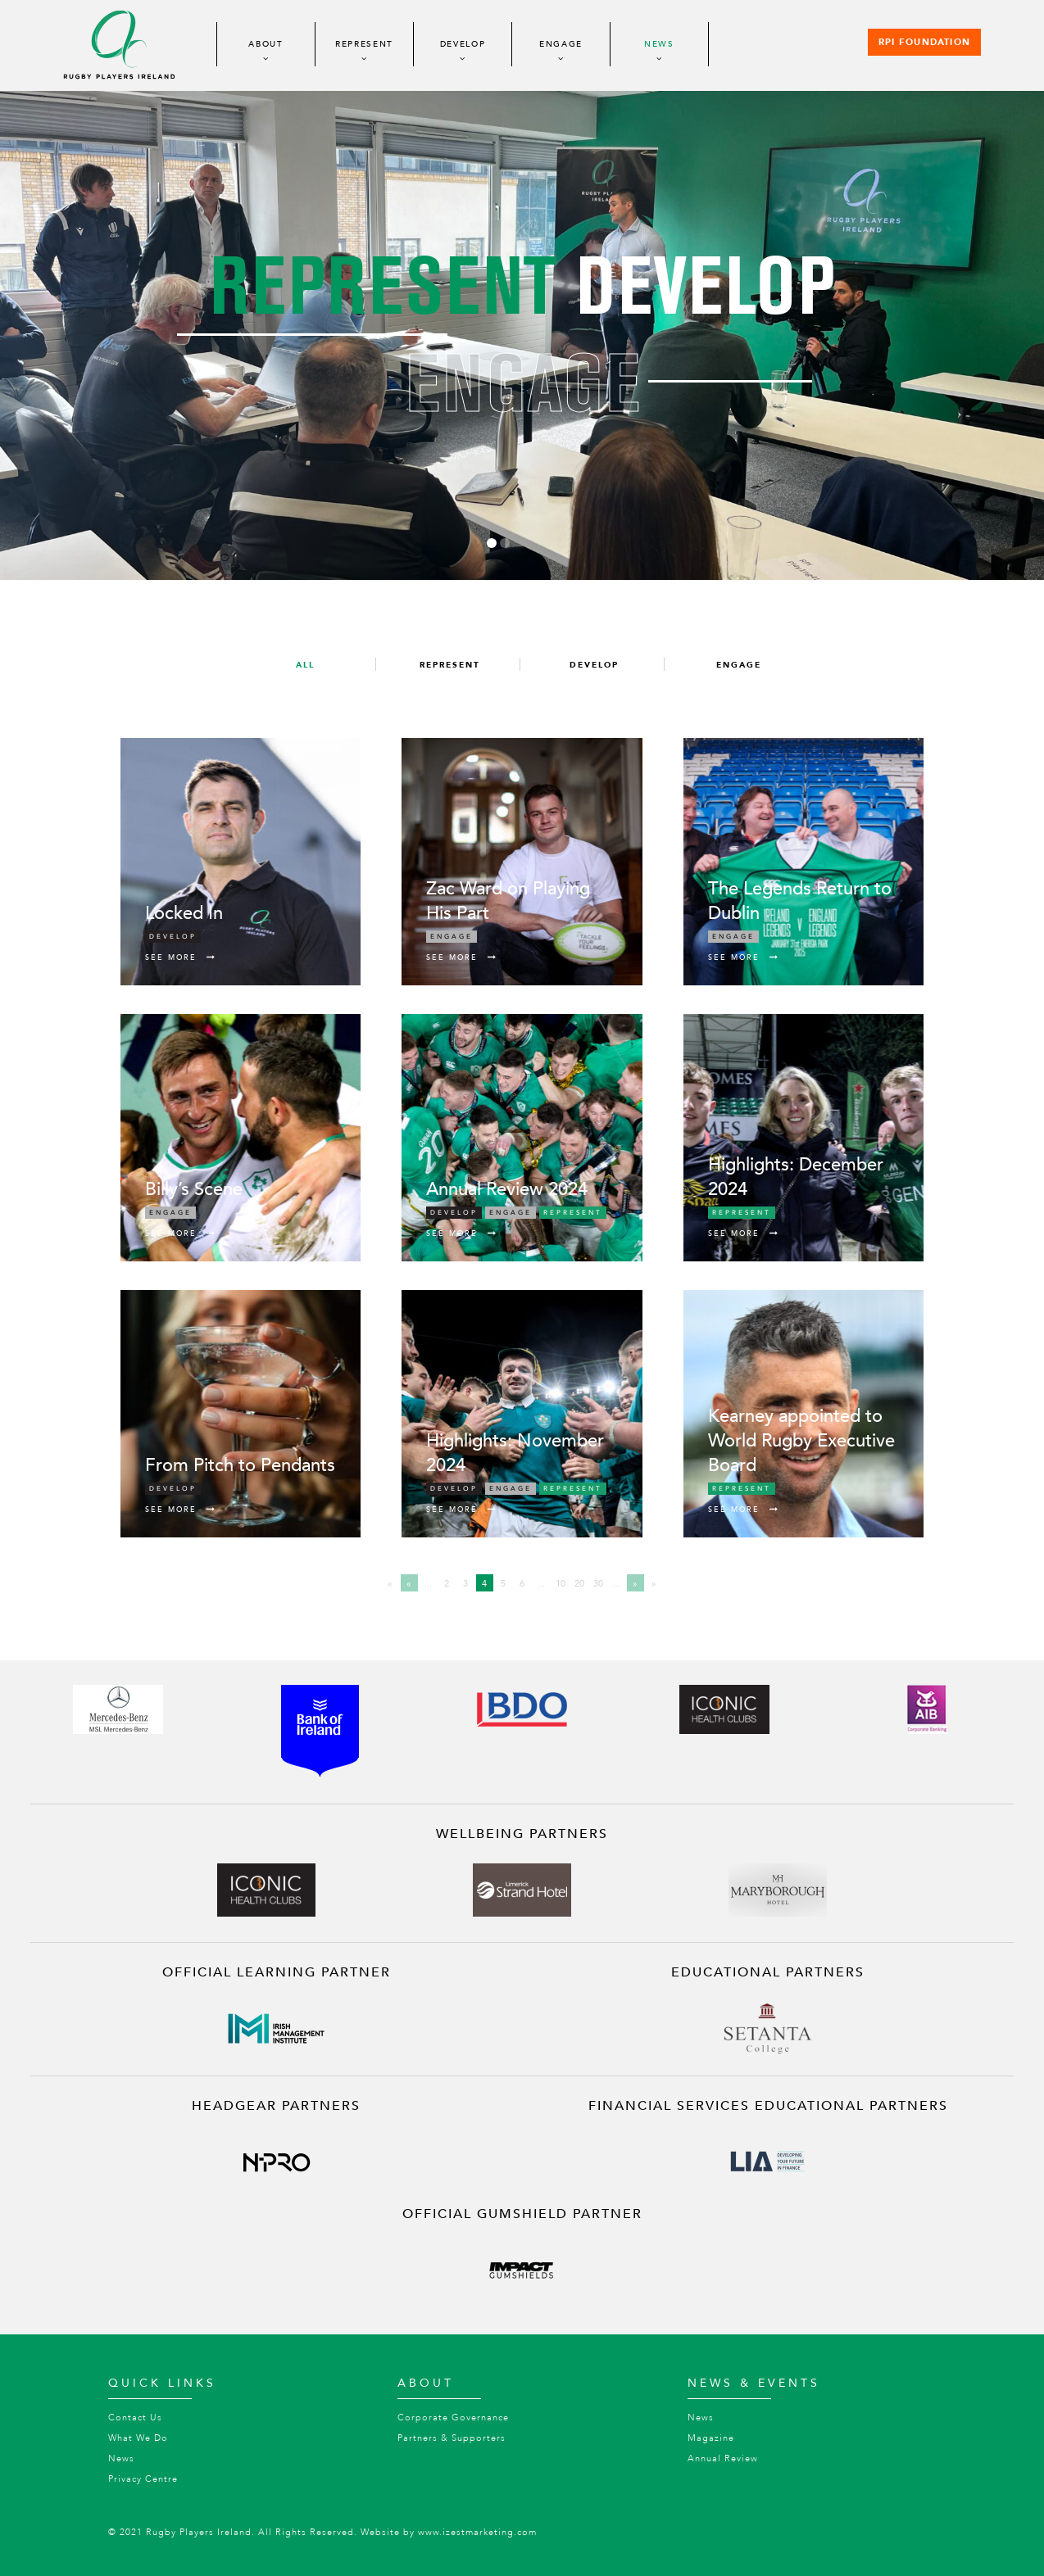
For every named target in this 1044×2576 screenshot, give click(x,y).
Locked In (184, 913)
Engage (561, 44)
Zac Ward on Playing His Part (508, 901)
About (266, 44)
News (659, 44)
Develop (463, 44)
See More (180, 957)
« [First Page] (390, 1584)
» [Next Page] (635, 1584)
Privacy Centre (143, 2479)
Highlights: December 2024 (795, 1177)
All (305, 665)
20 (579, 1584)
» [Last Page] (653, 1584)
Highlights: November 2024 (515, 1453)
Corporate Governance (453, 2417)
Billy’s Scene (194, 1189)
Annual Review (723, 2458)
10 (560, 1584)
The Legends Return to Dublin (800, 901)
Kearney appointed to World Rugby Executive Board (801, 1441)
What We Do (138, 2438)
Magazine (711, 2438)
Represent (364, 44)
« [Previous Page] (408, 1584)
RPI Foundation (924, 43)
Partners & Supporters (451, 2438)
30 (598, 1584)
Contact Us (135, 2417)
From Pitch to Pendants (240, 1465)
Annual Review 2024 (507, 1189)
